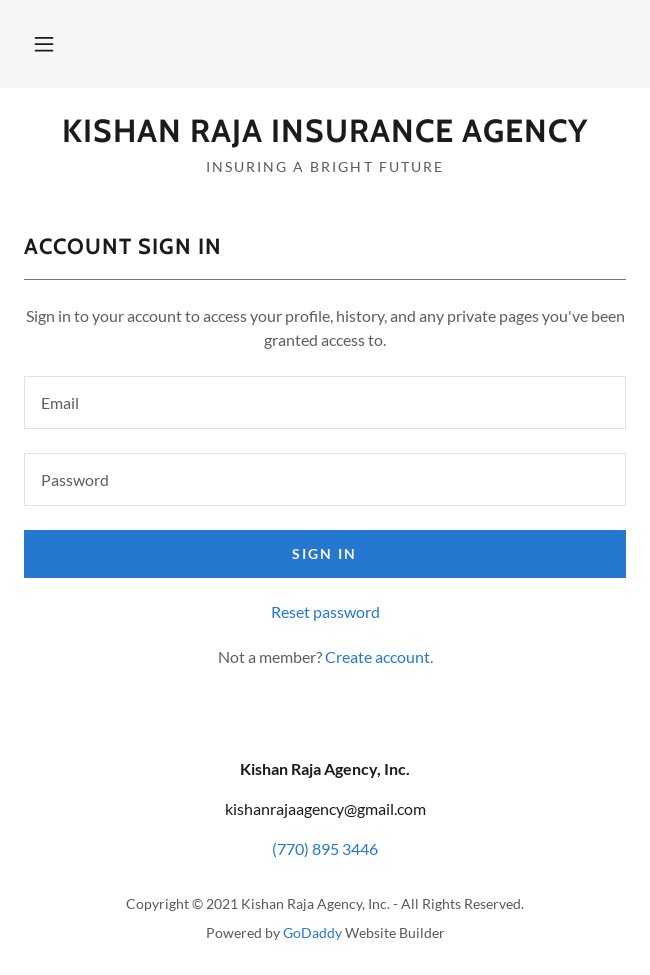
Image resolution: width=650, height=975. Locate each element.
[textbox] (325, 402)
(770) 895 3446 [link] (325, 848)
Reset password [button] (325, 611)
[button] (44, 44)
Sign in (324, 553)
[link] (325, 131)
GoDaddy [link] (312, 932)
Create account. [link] (379, 656)
